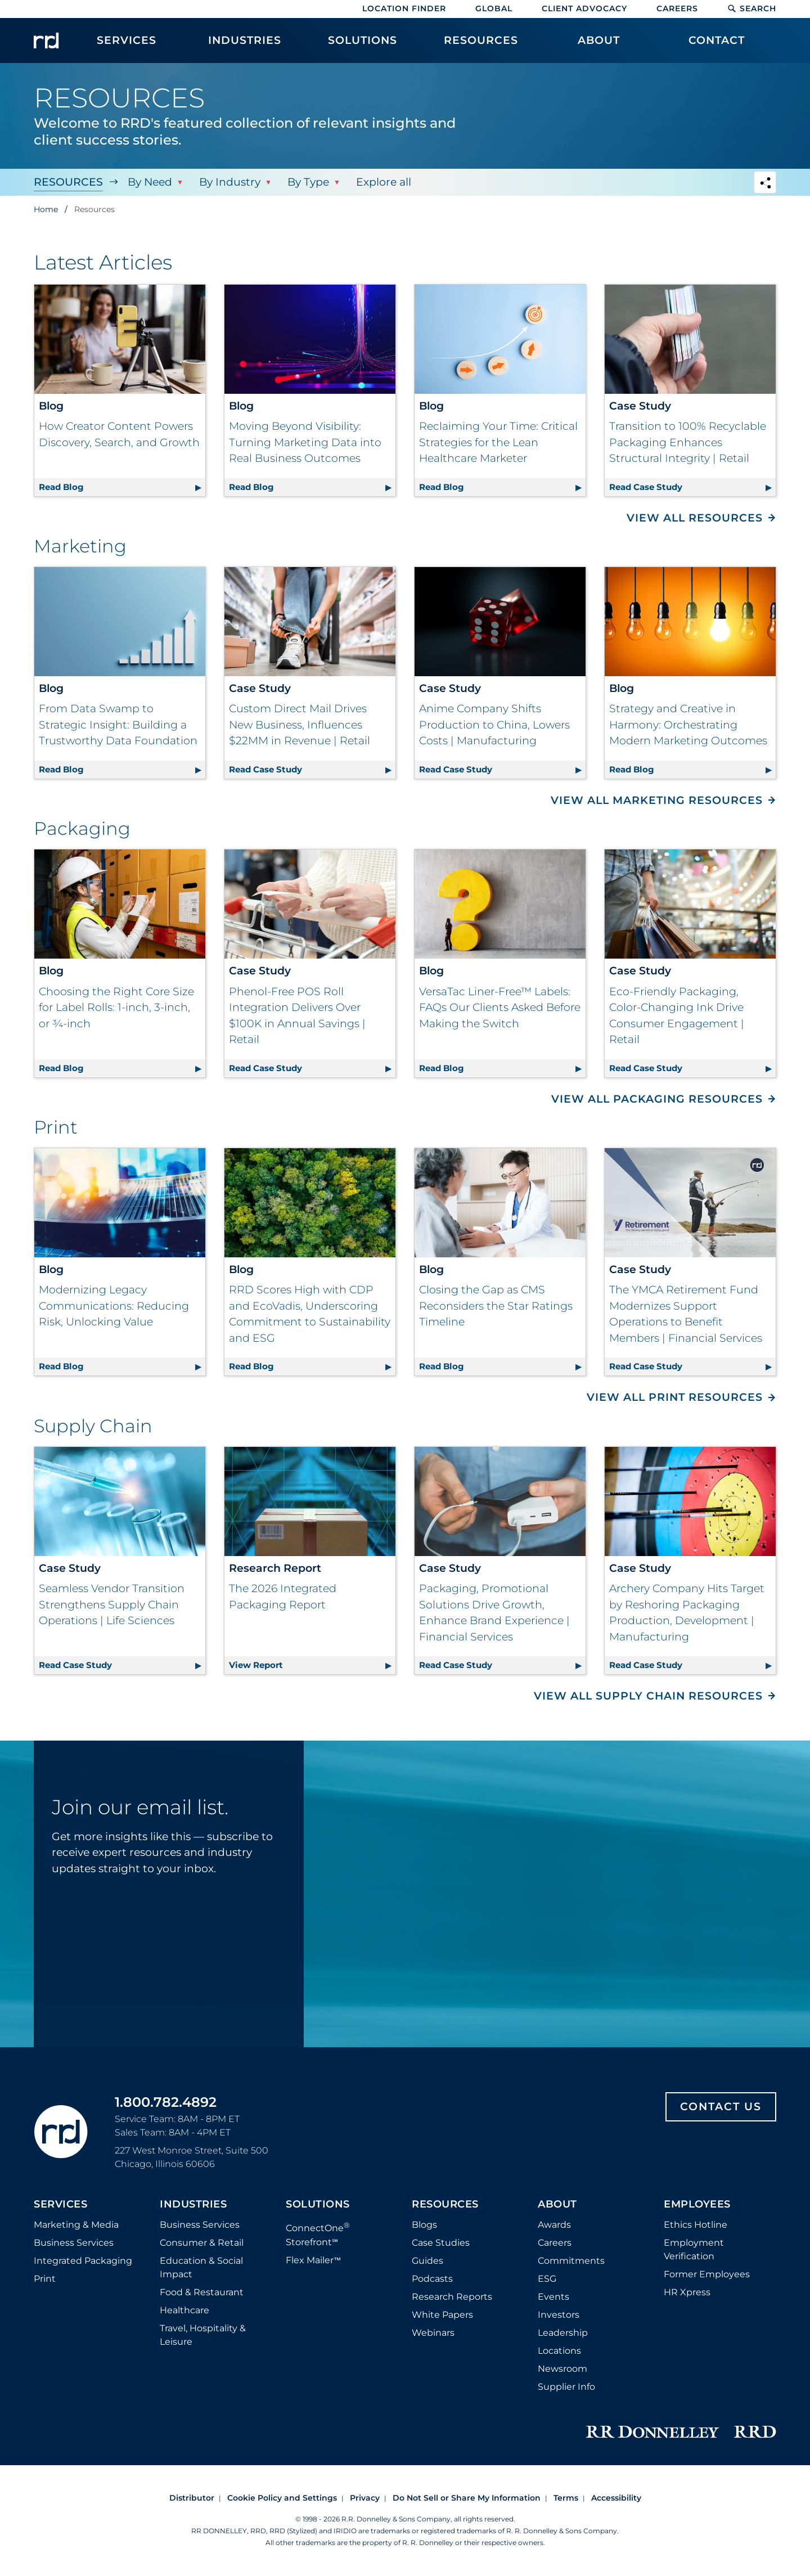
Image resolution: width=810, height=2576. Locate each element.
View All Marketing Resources (657, 800)
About (557, 2204)
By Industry (229, 182)
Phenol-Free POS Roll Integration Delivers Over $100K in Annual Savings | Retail (297, 1015)
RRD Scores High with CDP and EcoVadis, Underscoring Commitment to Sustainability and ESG (309, 1314)
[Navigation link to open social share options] (765, 184)
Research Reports (452, 2296)
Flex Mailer (313, 2260)
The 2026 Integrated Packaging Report (282, 1596)
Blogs (424, 2224)
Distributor (191, 2498)
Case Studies (441, 2242)
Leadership (563, 2332)
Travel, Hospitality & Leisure (203, 2335)
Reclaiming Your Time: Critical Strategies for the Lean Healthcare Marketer (498, 442)
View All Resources (695, 517)
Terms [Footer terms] (566, 2498)
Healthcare (184, 2310)
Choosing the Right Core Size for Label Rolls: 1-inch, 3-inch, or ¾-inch (116, 1007)
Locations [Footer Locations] (559, 2350)
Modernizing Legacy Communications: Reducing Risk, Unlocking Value (114, 1305)
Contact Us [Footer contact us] (721, 2106)
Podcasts (432, 2278)
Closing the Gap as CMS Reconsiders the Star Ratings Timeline (496, 1305)
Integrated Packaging (83, 2260)
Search (751, 8)
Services (60, 2204)
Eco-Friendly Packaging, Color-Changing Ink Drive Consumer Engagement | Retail (676, 1015)
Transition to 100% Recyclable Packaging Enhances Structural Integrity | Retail (687, 442)
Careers (677, 8)
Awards (554, 2224)
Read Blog (122, 485)
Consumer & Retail (202, 2242)
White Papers (442, 2314)
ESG (547, 2278)
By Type (308, 182)
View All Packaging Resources (657, 1099)
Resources (68, 182)
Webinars (433, 2332)
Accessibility (616, 2498)
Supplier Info (566, 2386)
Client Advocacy (584, 8)
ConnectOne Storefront (318, 2233)
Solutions (318, 2204)
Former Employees (707, 2274)
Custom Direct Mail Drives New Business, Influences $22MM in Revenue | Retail (299, 724)
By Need (150, 182)
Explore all (383, 182)
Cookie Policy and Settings (282, 2498)
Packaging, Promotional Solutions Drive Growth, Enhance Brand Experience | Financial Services (494, 1612)
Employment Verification (694, 2249)
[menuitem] (127, 46)
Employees (697, 2204)
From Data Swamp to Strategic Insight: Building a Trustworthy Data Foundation (118, 724)
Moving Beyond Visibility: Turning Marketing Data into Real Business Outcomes (305, 442)
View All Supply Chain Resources (648, 1695)
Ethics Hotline (695, 2224)
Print (45, 2278)
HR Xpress (687, 2292)
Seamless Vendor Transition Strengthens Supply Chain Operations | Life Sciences (111, 1604)
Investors (558, 2314)
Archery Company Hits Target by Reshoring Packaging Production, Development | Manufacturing (686, 1612)
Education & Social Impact (201, 2267)
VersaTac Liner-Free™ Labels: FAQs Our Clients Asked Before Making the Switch (499, 1007)
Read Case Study (692, 485)
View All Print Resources (675, 1397)
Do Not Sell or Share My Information (467, 2498)
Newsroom (562, 2368)
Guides (427, 2260)
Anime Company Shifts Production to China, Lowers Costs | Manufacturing (494, 724)
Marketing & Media (76, 2224)
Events (553, 2296)
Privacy (365, 2498)
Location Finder (404, 8)
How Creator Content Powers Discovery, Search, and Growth (119, 434)
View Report (312, 1663)
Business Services (74, 2242)
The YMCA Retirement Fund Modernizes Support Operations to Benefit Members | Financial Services (685, 1314)
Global (493, 8)
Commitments (571, 2260)
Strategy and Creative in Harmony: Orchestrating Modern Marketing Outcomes (688, 724)
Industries (193, 2204)
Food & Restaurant (202, 2292)
